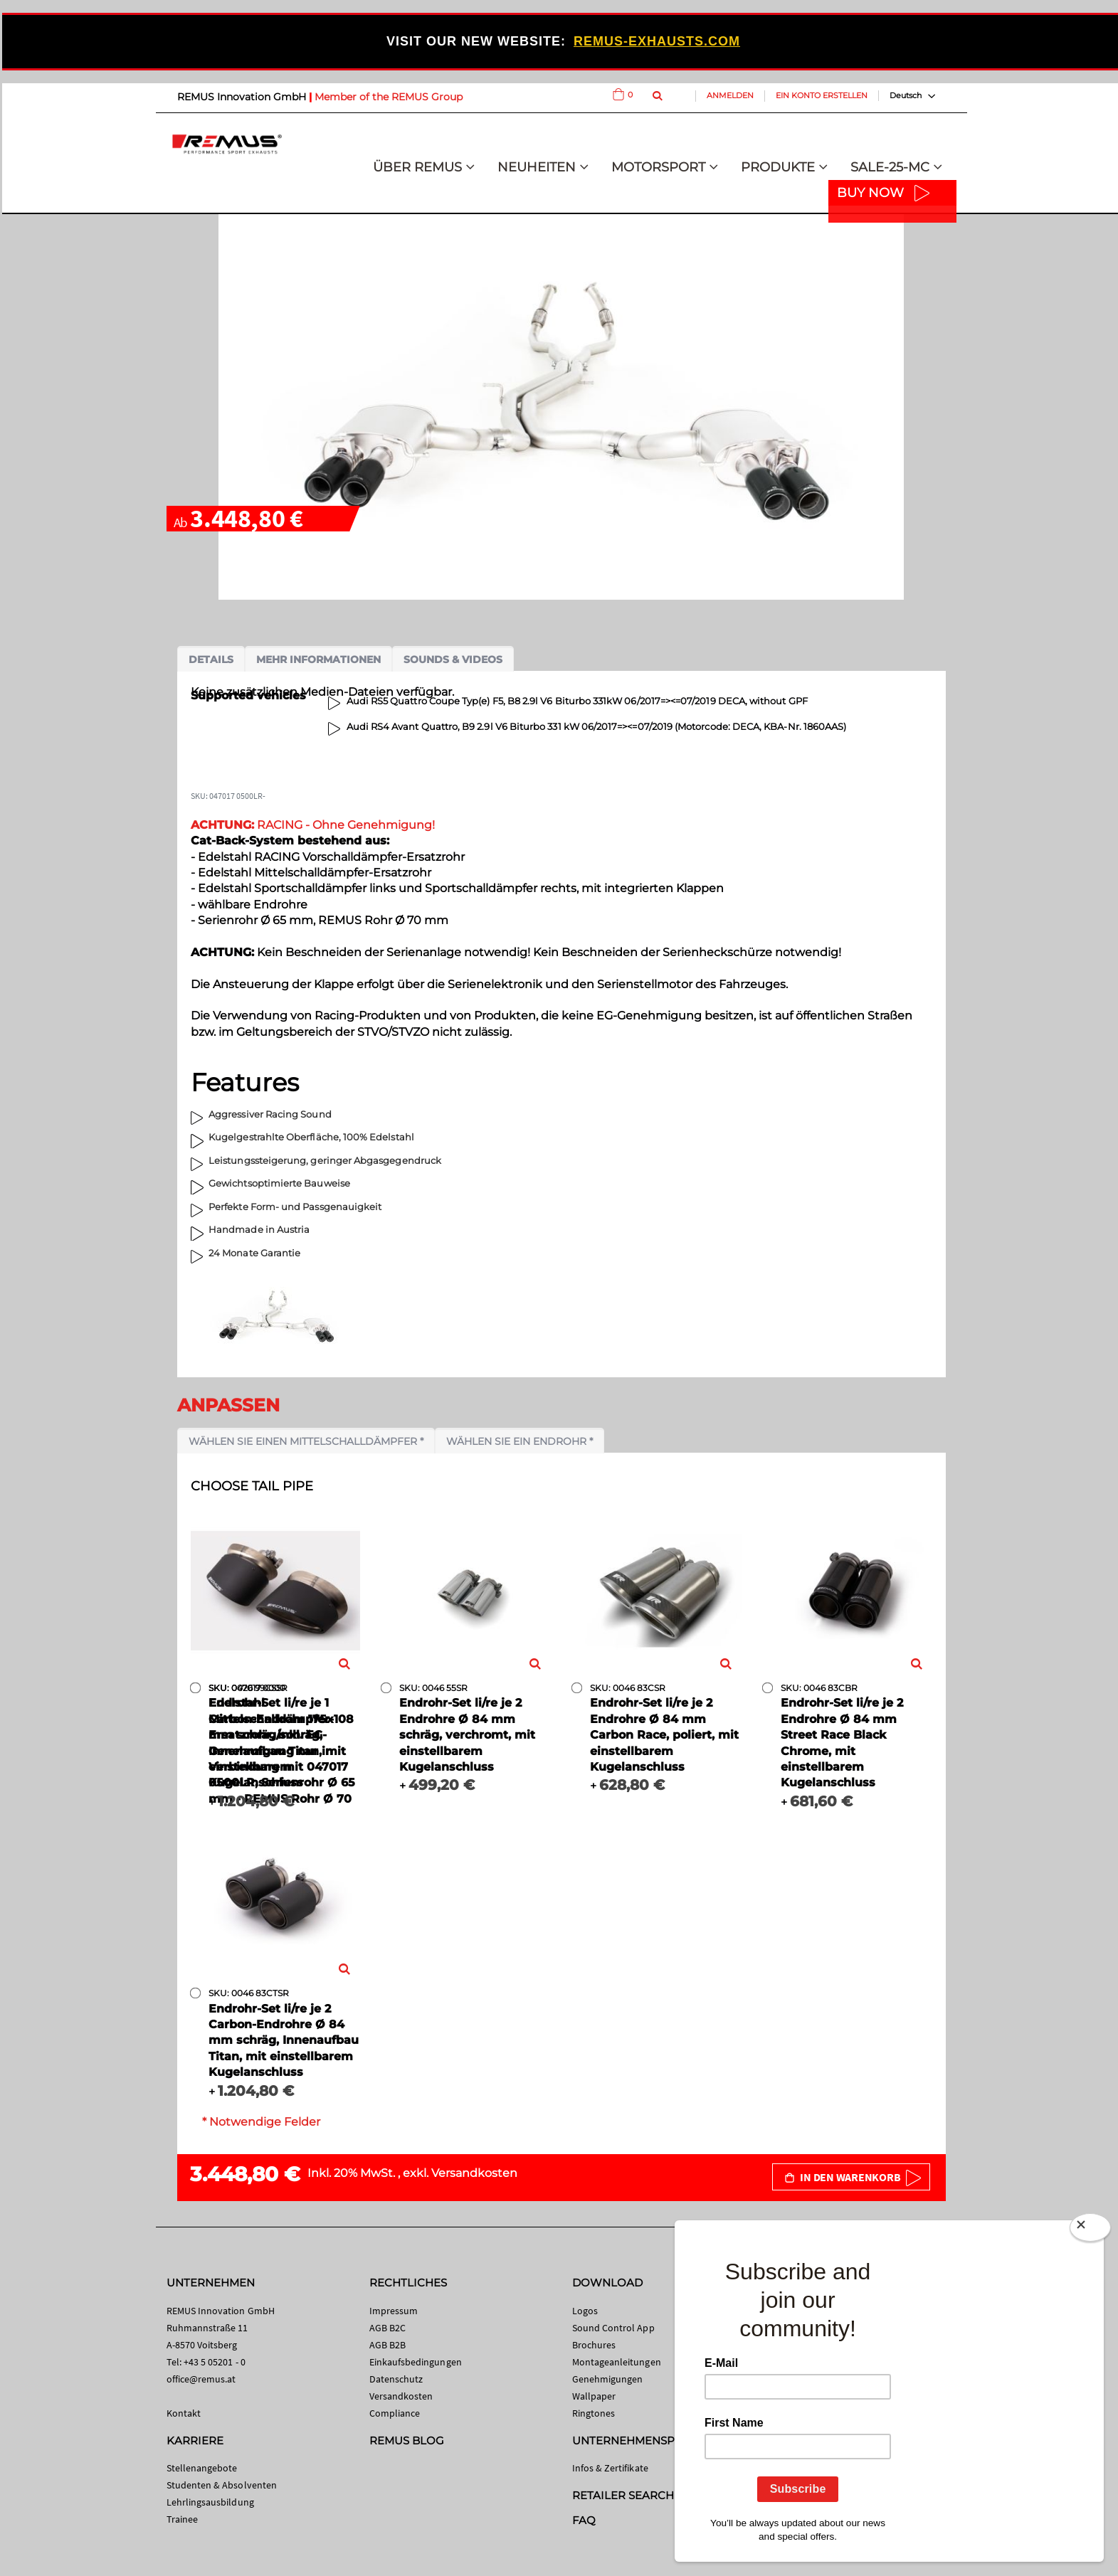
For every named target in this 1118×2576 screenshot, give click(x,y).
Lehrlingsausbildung (210, 2502)
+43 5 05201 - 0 (215, 2361)
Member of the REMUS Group (389, 96)
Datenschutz (396, 2379)
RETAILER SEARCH (623, 2495)
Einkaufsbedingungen (415, 2361)
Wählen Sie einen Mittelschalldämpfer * (306, 1441)
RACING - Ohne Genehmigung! (313, 825)
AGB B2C (387, 2327)
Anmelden (730, 95)
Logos (585, 2310)
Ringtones (594, 2413)
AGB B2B (387, 2344)
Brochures (594, 2344)
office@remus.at (201, 2379)
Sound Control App (613, 2327)
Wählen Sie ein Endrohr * (519, 1441)
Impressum (393, 2310)
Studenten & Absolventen (222, 2485)
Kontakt (184, 2413)
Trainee (182, 2519)
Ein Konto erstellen (821, 95)
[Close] (1090, 2230)
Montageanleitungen (616, 2361)
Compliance (395, 2413)
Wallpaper (594, 2396)
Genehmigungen (607, 2379)
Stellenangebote (202, 2467)
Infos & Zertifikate (610, 2467)
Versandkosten (474, 2173)
